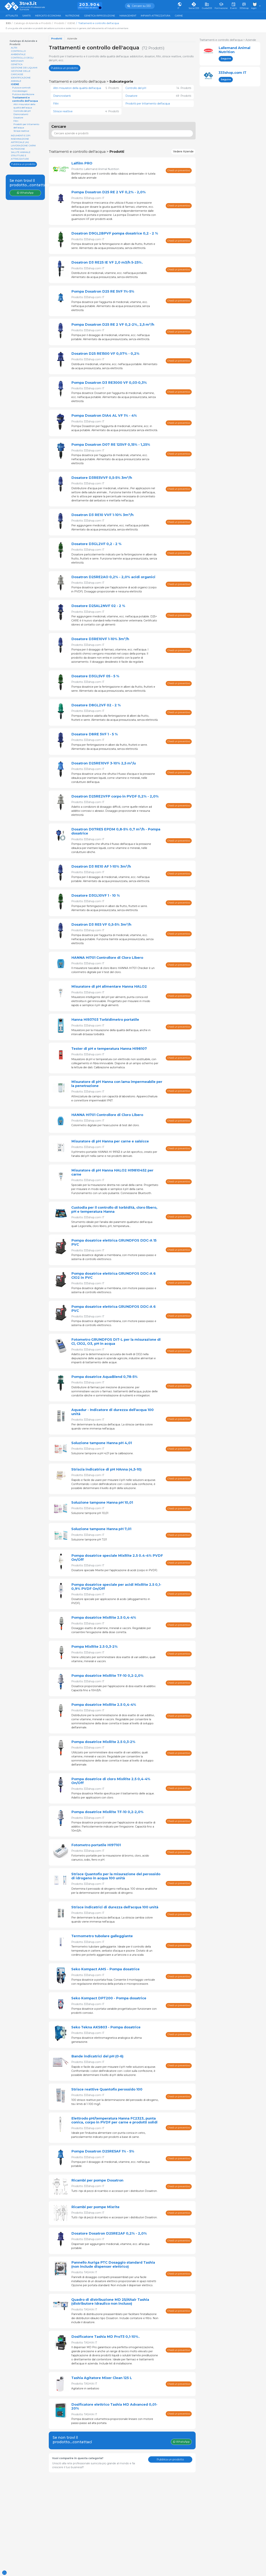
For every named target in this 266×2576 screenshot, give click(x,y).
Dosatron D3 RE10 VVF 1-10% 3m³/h (102, 515)
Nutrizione (72, 15)
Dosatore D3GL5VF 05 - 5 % (95, 676)
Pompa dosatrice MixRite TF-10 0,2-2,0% (107, 1675)
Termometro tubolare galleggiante (102, 1936)
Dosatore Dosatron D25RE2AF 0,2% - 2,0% (109, 2233)
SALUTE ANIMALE (20, 152)
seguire (226, 58)
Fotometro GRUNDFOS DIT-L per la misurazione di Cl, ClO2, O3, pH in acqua (116, 1341)
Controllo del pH (22, 110)
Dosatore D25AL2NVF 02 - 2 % (98, 606)
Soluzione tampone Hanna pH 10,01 (102, 1502)
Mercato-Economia (48, 15)
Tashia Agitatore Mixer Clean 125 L (101, 2378)
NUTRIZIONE (18, 148)
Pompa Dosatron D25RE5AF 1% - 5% (102, 2151)
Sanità (26, 15)
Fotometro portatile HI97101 (96, 1845)
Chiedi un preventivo (178, 170)
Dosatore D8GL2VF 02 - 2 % (96, 705)
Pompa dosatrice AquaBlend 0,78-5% (104, 1377)
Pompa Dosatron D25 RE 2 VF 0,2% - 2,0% (108, 192)
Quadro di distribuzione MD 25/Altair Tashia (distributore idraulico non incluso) (110, 2301)
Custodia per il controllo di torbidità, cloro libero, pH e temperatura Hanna (114, 1209)
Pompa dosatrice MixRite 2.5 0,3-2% (103, 1742)
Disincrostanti (20, 114)
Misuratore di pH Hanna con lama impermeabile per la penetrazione (116, 1084)
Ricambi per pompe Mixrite (95, 2207)
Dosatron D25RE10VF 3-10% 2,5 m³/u (103, 763)
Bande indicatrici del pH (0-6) (97, 2056)
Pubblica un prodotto (23, 164)
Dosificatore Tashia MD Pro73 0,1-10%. (105, 2336)
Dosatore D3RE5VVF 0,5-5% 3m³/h (101, 478)
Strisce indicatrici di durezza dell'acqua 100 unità (114, 1907)
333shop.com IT (232, 72)
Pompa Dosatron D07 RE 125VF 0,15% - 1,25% (110, 444)
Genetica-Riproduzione (99, 15)
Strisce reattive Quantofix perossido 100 (106, 2089)
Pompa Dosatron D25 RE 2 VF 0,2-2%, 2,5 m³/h (112, 324)
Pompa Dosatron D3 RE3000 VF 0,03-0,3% (109, 382)
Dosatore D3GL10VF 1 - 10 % (95, 895)
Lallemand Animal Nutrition (234, 50)
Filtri (15, 120)
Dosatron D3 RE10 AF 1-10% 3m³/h (101, 866)
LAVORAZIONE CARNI (23, 145)
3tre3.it (28, 3)
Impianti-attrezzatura (155, 15)
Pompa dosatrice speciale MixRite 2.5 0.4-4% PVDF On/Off (117, 1557)
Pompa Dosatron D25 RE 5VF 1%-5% (102, 291)
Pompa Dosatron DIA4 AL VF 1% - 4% (104, 415)
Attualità (12, 15)
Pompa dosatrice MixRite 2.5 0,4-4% (103, 1617)
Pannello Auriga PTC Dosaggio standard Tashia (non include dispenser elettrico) (113, 2264)
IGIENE (15, 84)
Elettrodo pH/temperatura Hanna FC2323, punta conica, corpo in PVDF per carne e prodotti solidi (114, 2120)
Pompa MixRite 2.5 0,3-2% (94, 1646)
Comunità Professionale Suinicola (32, 8)
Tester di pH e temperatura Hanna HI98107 (109, 1048)
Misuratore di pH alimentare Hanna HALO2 (109, 986)
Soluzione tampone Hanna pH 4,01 (101, 1443)
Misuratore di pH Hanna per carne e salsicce (110, 1141)
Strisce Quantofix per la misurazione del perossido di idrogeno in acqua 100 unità (115, 1876)
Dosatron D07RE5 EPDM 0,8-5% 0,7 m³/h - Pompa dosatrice (115, 831)
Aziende (72, 38)
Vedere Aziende (183, 151)
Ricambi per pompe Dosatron (97, 2180)
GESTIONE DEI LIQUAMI (24, 67)
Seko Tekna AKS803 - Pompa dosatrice (106, 2027)
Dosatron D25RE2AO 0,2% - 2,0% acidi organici (113, 577)
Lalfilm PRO (81, 163)
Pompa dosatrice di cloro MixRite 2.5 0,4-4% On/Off (110, 1781)
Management (128, 15)
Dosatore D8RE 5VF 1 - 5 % (94, 734)
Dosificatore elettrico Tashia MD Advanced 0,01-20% (114, 2406)
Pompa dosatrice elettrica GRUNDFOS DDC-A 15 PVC (113, 1242)
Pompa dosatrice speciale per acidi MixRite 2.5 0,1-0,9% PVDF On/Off (116, 1586)
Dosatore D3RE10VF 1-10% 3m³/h (100, 639)
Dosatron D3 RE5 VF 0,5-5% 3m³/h (101, 924)
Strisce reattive (21, 130)
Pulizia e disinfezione (23, 94)
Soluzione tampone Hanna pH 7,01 (101, 1529)
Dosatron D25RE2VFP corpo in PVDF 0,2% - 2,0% (115, 796)
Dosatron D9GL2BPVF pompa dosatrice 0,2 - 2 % (114, 233)
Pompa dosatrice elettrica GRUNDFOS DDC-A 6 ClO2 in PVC (113, 1275)
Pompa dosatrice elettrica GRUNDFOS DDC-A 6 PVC (113, 1308)
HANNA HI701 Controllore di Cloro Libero (107, 957)
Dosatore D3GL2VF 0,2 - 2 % (96, 544)
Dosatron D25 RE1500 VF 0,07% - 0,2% (105, 353)
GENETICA (17, 64)
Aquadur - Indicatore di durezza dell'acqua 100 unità (112, 1412)
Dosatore (18, 117)
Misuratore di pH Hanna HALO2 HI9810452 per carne (112, 1172)
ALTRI (14, 47)
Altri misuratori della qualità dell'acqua (77, 88)
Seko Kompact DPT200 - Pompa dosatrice (108, 1998)
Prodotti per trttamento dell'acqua (147, 103)
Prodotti (56, 38)
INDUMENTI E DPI (20, 135)
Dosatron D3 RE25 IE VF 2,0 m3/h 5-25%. (107, 262)
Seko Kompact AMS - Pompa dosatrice (105, 1969)
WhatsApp (25, 192)
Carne (179, 15)
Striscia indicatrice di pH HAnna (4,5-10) (106, 1469)
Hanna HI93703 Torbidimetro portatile (105, 1019)
